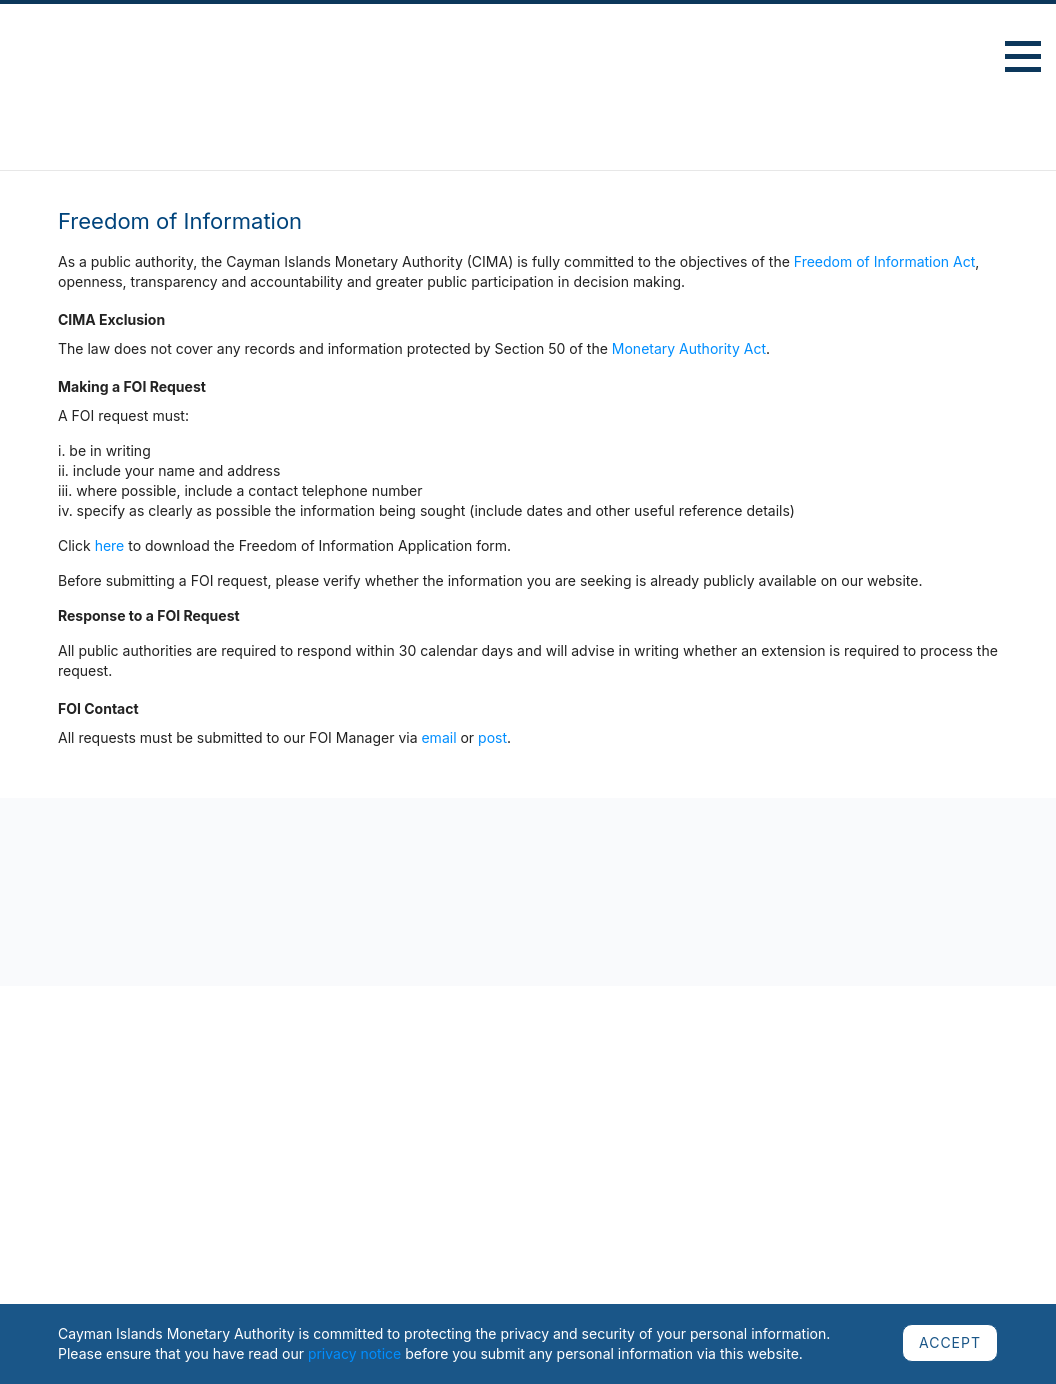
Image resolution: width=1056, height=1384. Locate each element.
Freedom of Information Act (885, 261)
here (110, 545)
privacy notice (354, 1353)
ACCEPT (950, 1342)
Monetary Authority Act (689, 348)
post (492, 737)
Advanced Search (955, 59)
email (438, 737)
